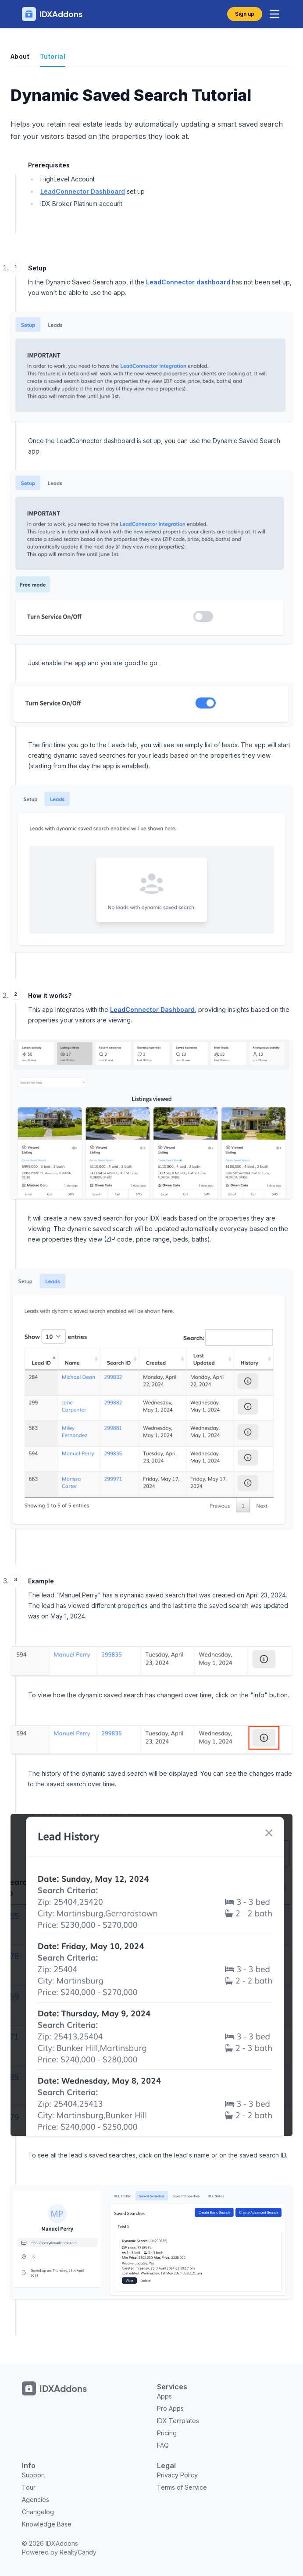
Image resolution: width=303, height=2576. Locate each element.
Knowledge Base (46, 2524)
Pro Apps (170, 2408)
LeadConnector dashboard (188, 282)
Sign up (244, 14)
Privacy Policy (177, 2475)
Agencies (35, 2499)
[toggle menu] (274, 14)
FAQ (163, 2445)
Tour (29, 2487)
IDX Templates (178, 2420)
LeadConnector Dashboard (82, 191)
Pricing (167, 2433)
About (20, 56)
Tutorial (52, 56)
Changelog (38, 2512)
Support (33, 2475)
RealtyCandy (78, 2552)
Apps (164, 2396)
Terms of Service (182, 2487)
